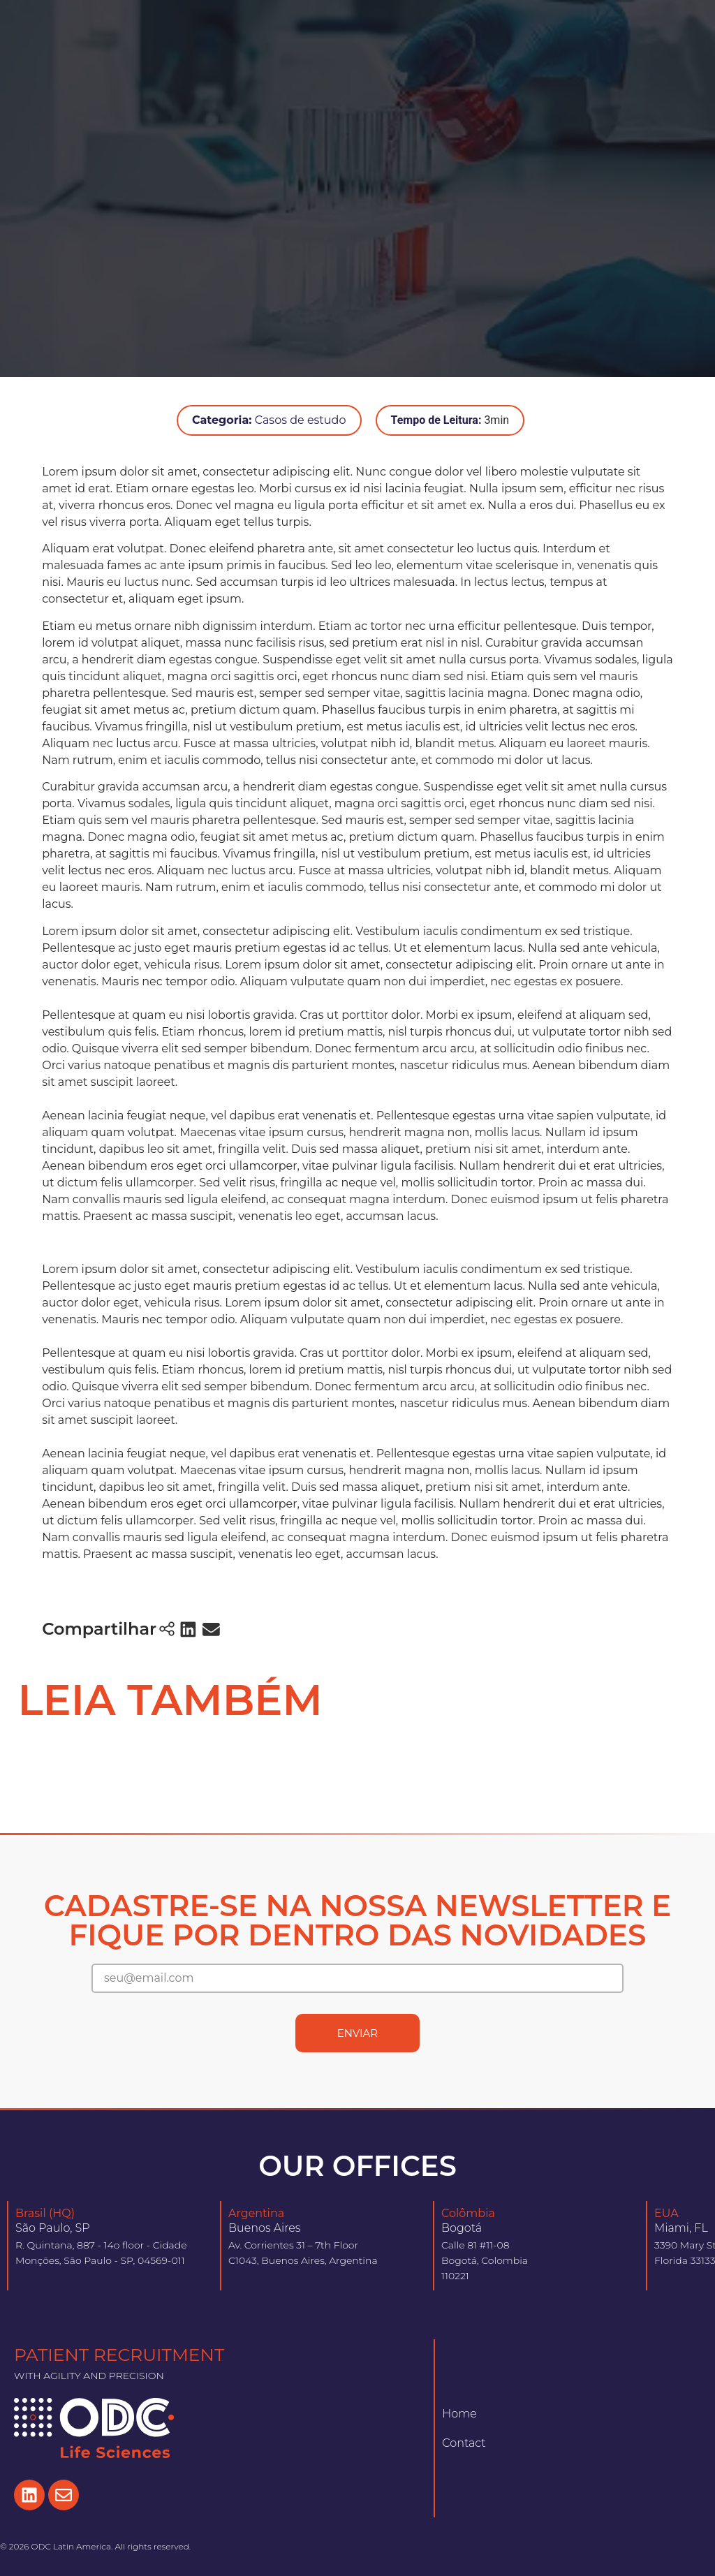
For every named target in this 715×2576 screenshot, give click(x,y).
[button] (188, 1629)
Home (459, 2413)
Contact (463, 2443)
